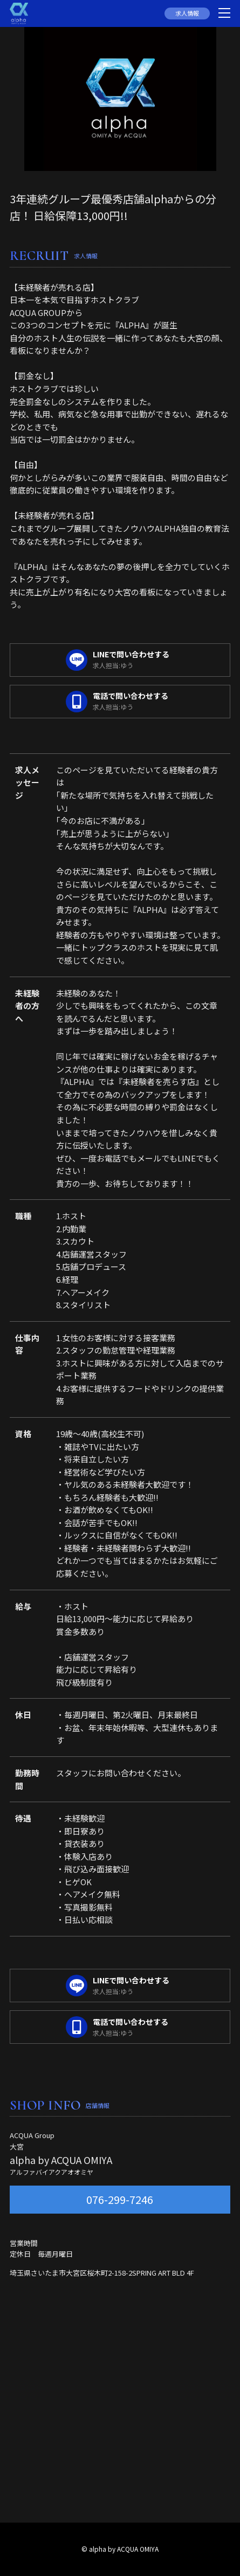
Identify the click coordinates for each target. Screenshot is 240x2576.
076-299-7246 (119, 2199)
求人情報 (187, 13)
